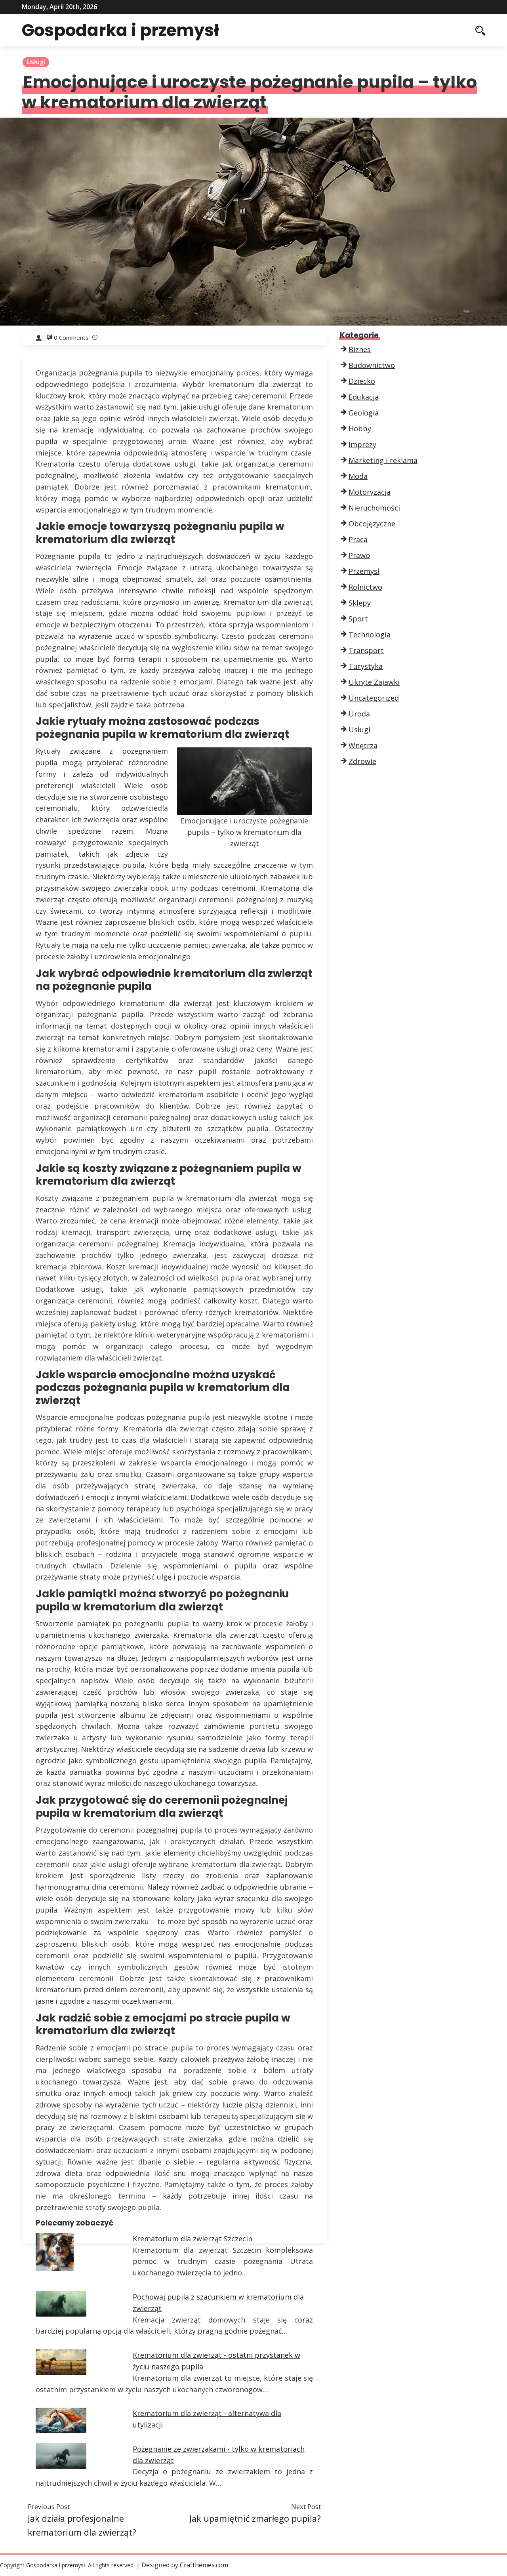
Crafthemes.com (204, 2565)
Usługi (36, 61)
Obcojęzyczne (372, 523)
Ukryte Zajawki (374, 682)
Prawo (359, 555)
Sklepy (360, 603)
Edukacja (364, 397)
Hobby (360, 428)
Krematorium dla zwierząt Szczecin (192, 2238)
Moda (358, 476)
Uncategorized (374, 698)
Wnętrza (363, 745)
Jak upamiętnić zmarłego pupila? (255, 2518)
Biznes (360, 349)
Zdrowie (362, 761)
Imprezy (362, 444)
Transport (366, 650)
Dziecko (362, 381)
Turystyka (366, 666)
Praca (358, 539)
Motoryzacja (370, 492)
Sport (358, 618)
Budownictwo (372, 365)
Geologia (364, 412)
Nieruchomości (374, 508)
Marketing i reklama (383, 460)
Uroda (359, 713)
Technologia (370, 634)
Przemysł (364, 571)
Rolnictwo (365, 587)
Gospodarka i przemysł (123, 30)
